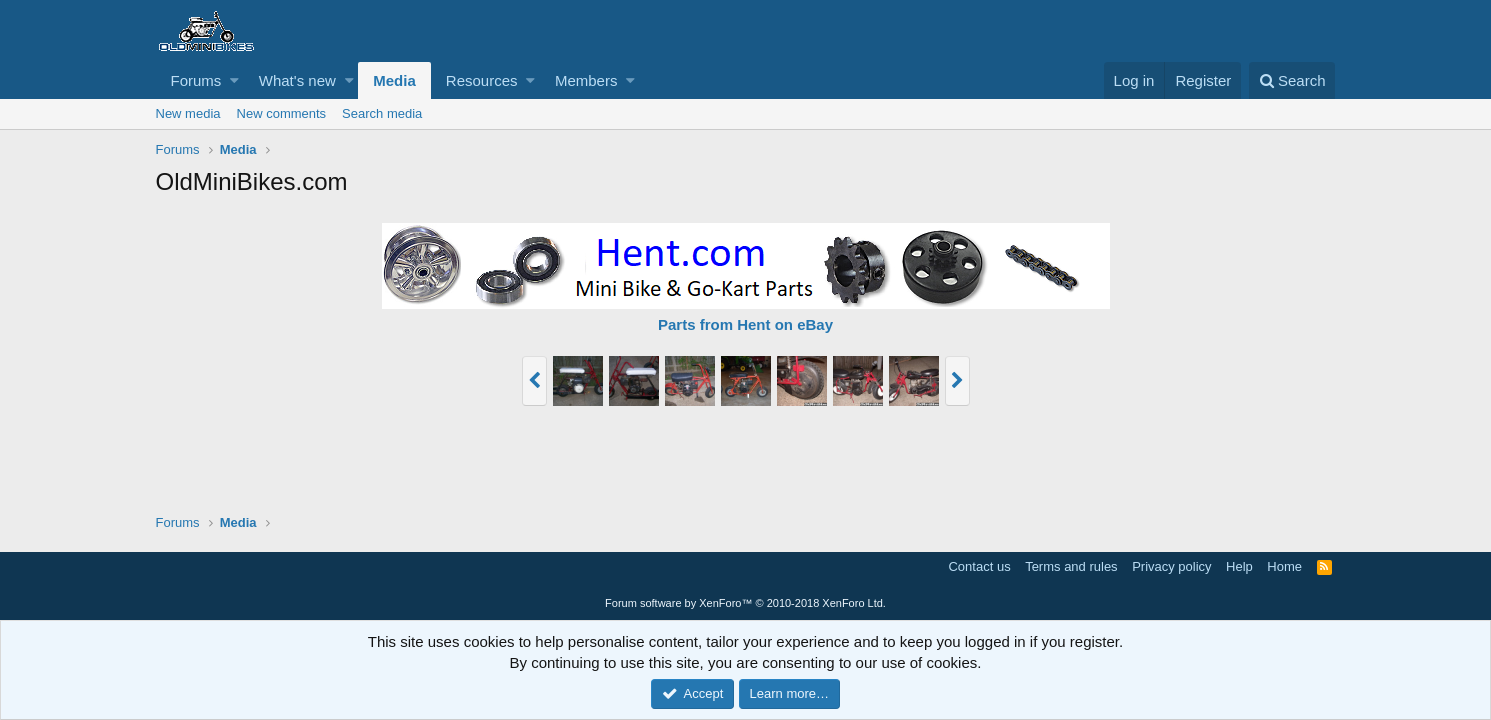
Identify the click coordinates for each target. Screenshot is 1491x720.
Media (394, 80)
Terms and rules (1071, 566)
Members (586, 80)
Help (1239, 566)
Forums (196, 80)
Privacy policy (1171, 566)
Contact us (979, 566)
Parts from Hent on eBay (745, 324)
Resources (482, 80)
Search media (382, 113)
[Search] (1292, 80)
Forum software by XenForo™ (745, 603)
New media (188, 113)
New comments (282, 113)
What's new (297, 80)
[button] (234, 80)
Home (1284, 566)
